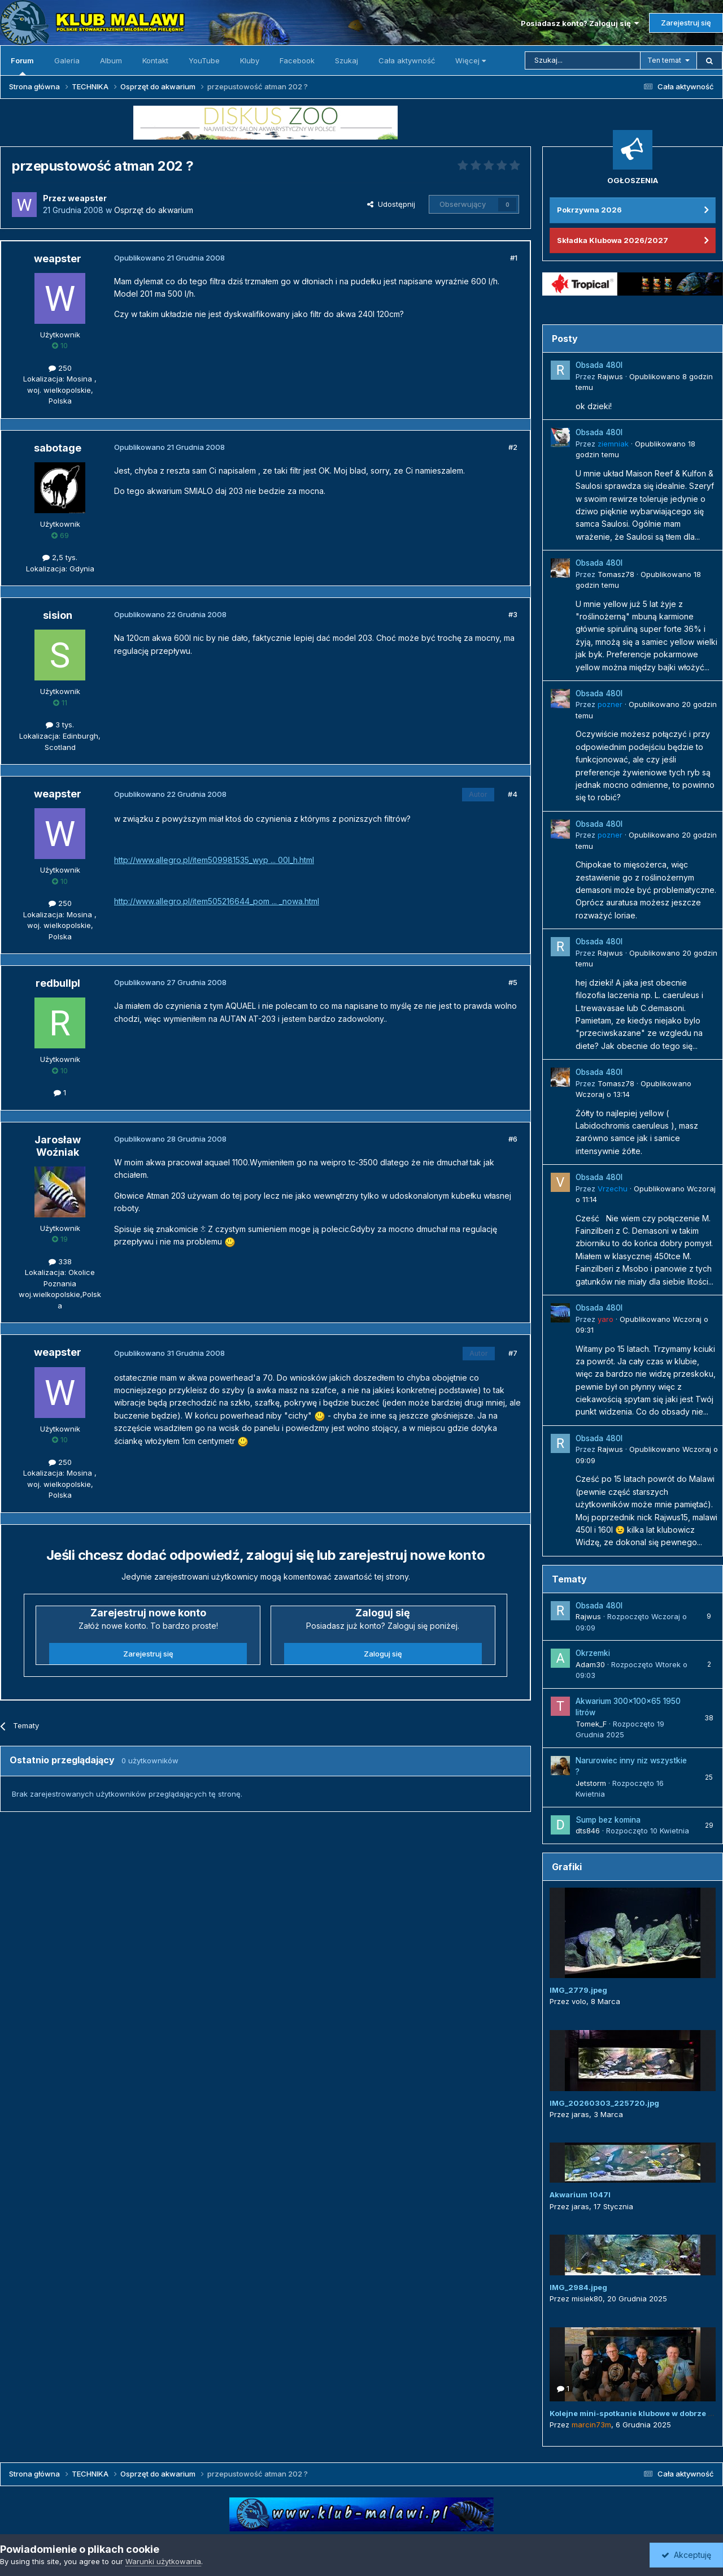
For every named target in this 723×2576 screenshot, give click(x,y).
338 (60, 1261)
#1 (513, 257)
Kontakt (155, 60)
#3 (512, 614)
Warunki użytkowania (163, 2561)
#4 (512, 794)
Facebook (297, 60)
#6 (512, 1138)
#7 (512, 1353)
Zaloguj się (383, 1653)
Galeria (67, 60)
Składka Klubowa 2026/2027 (612, 240)
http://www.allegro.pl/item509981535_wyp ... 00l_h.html (214, 860)
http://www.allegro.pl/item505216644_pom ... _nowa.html (216, 901)
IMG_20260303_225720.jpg (604, 2102)
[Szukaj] (582, 60)
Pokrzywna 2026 (589, 209)
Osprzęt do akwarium (153, 210)
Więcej (470, 60)
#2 (512, 447)
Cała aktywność (406, 60)
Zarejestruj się (686, 22)
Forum (22, 65)
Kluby (249, 60)
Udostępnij (391, 204)
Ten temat (664, 60)
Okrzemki (593, 1653)
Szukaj (346, 60)
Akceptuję (686, 2555)
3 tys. (60, 724)
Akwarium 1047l (580, 2194)
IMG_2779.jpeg (578, 1989)
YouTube (204, 60)
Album (111, 60)
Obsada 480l (599, 365)
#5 (512, 982)
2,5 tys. (59, 557)
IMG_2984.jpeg (578, 2287)
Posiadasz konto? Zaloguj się (580, 23)
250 (60, 367)
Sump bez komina (608, 1819)
